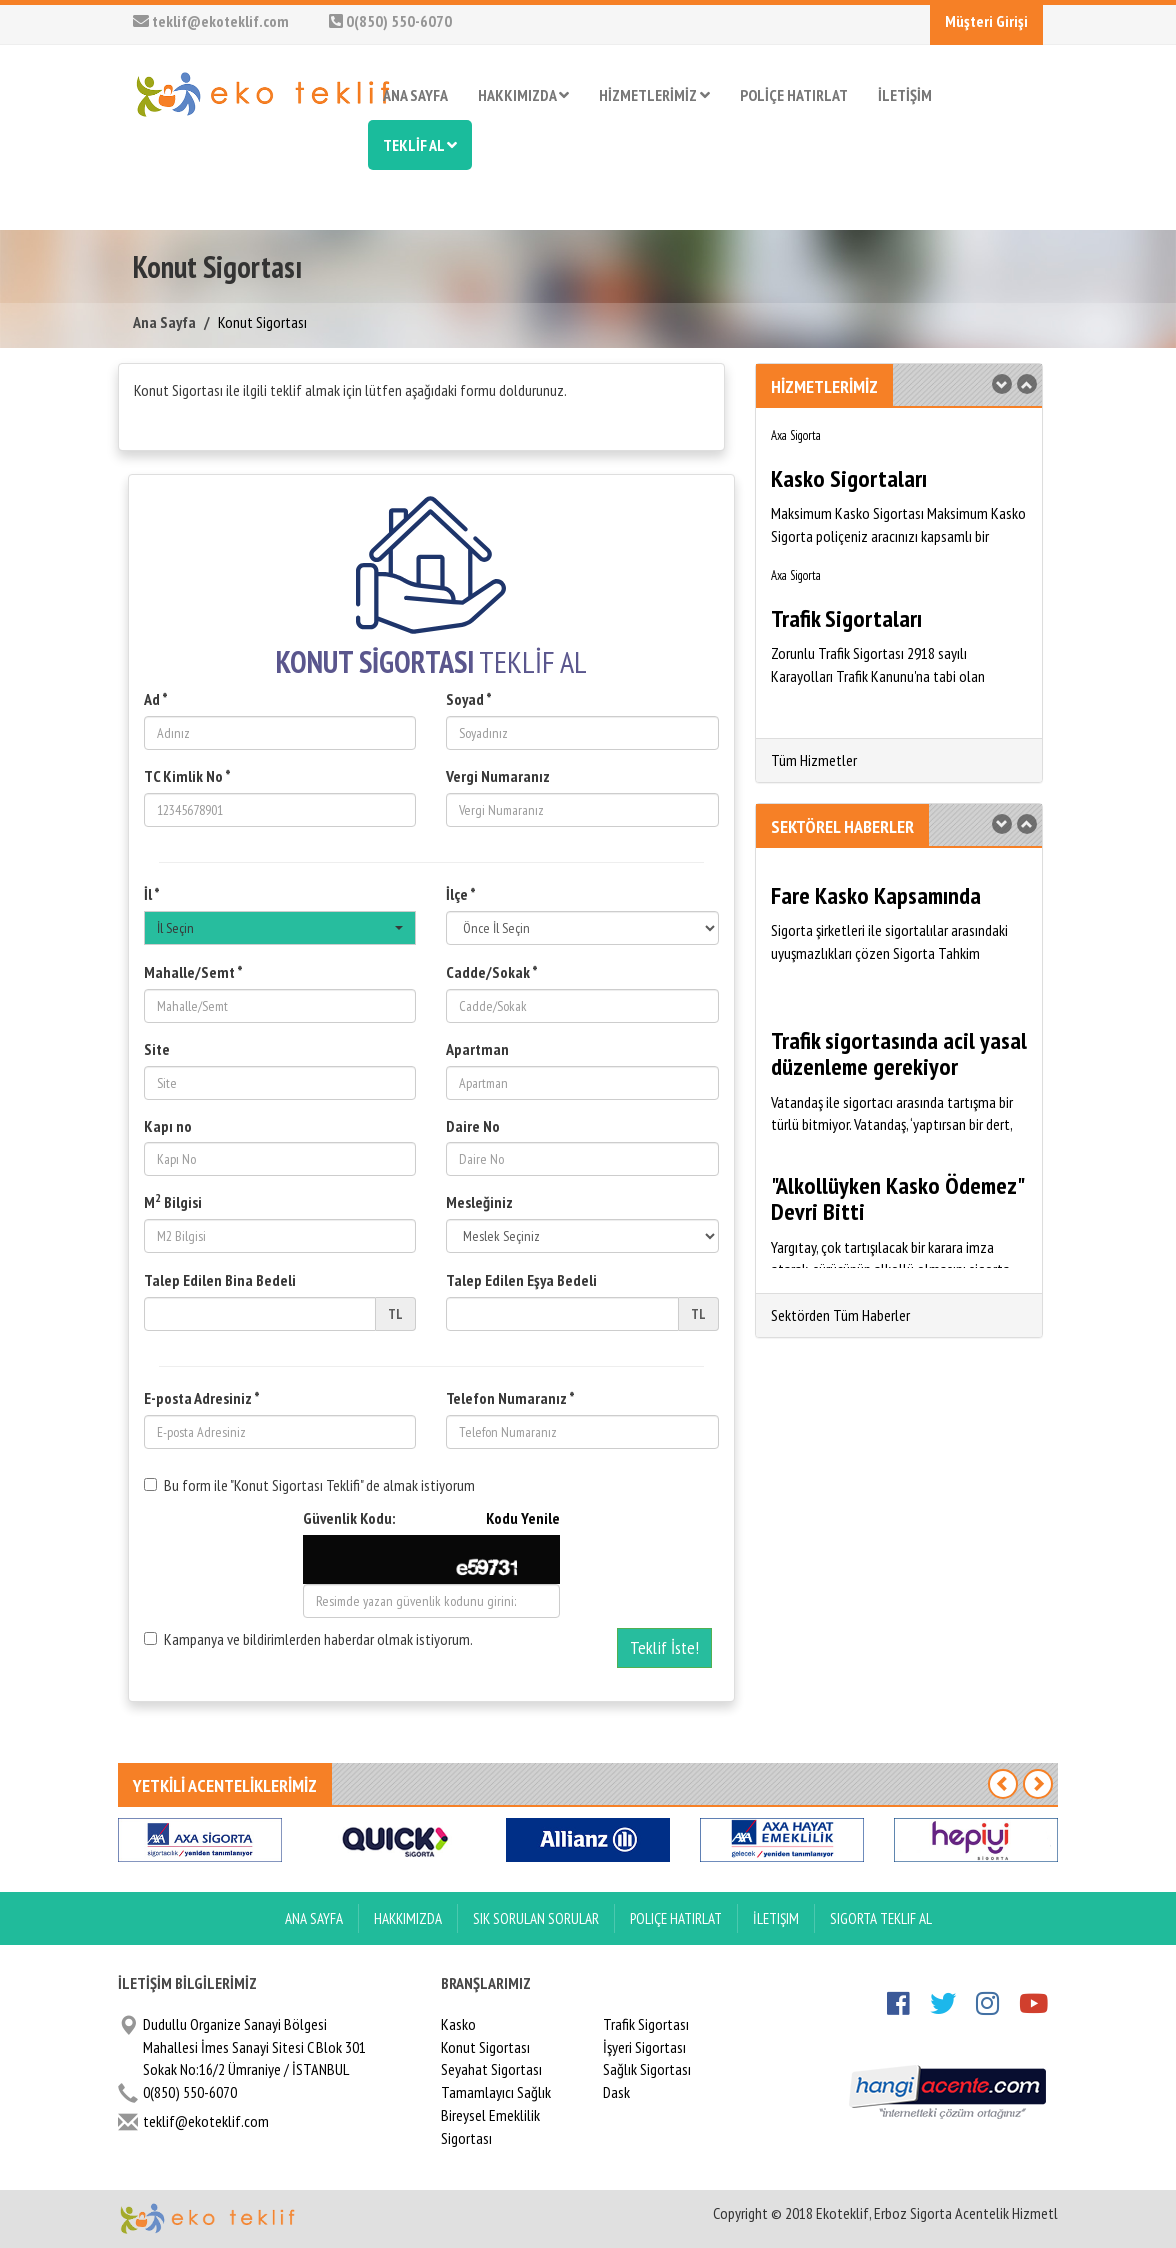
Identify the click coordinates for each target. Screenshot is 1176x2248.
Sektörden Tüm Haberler (840, 1315)
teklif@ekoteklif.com (211, 21)
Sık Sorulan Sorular (536, 1918)
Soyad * (469, 699)
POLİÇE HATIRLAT (794, 95)
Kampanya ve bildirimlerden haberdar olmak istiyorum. (308, 1639)
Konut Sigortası (485, 2047)
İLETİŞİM (905, 95)
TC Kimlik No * (187, 776)
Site (157, 1049)
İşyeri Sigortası (644, 2047)
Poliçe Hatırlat (676, 1918)
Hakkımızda (408, 1918)
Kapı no (168, 1126)
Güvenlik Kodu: (431, 1518)
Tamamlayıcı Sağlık (496, 2092)
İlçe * (461, 894)
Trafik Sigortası (646, 2024)
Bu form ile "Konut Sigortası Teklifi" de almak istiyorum (309, 1485)
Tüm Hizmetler (814, 760)
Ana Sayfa (164, 322)
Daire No (473, 1126)
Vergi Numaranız (498, 776)
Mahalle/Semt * (193, 972)
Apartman (477, 1049)
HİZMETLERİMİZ (654, 95)
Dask (616, 2092)
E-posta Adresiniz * (202, 1398)
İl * (152, 894)
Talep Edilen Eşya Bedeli (521, 1280)
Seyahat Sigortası (491, 2069)
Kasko (458, 2024)
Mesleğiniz (479, 1202)
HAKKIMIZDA (523, 95)
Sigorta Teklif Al (881, 1918)
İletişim (776, 1918)
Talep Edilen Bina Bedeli (220, 1280)
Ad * (156, 699)
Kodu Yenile (523, 1518)
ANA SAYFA (415, 95)
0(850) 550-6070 (390, 21)
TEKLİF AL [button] (420, 145)
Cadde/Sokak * (492, 972)
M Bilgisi (173, 1201)
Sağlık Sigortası (647, 2069)
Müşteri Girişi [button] (986, 21)
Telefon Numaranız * (510, 1398)
